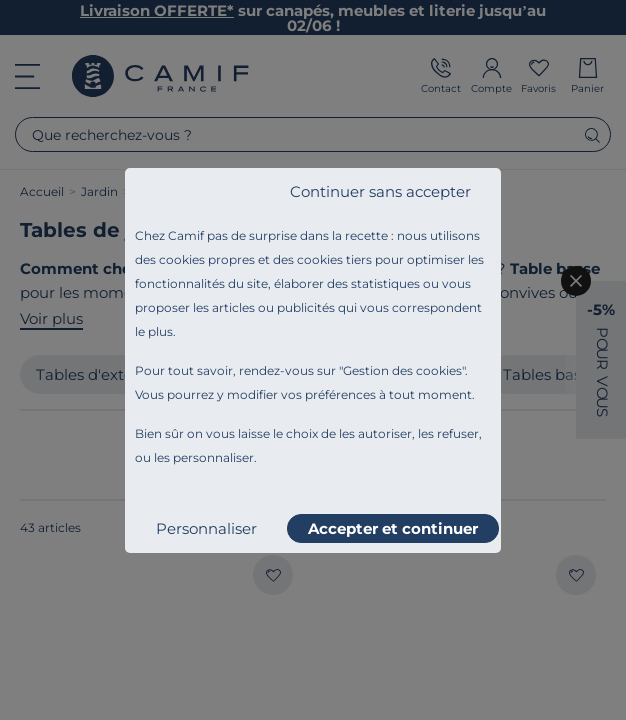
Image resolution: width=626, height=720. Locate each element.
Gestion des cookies (402, 370)
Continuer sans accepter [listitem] (380, 191)
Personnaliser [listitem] (206, 528)
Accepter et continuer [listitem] (393, 528)
